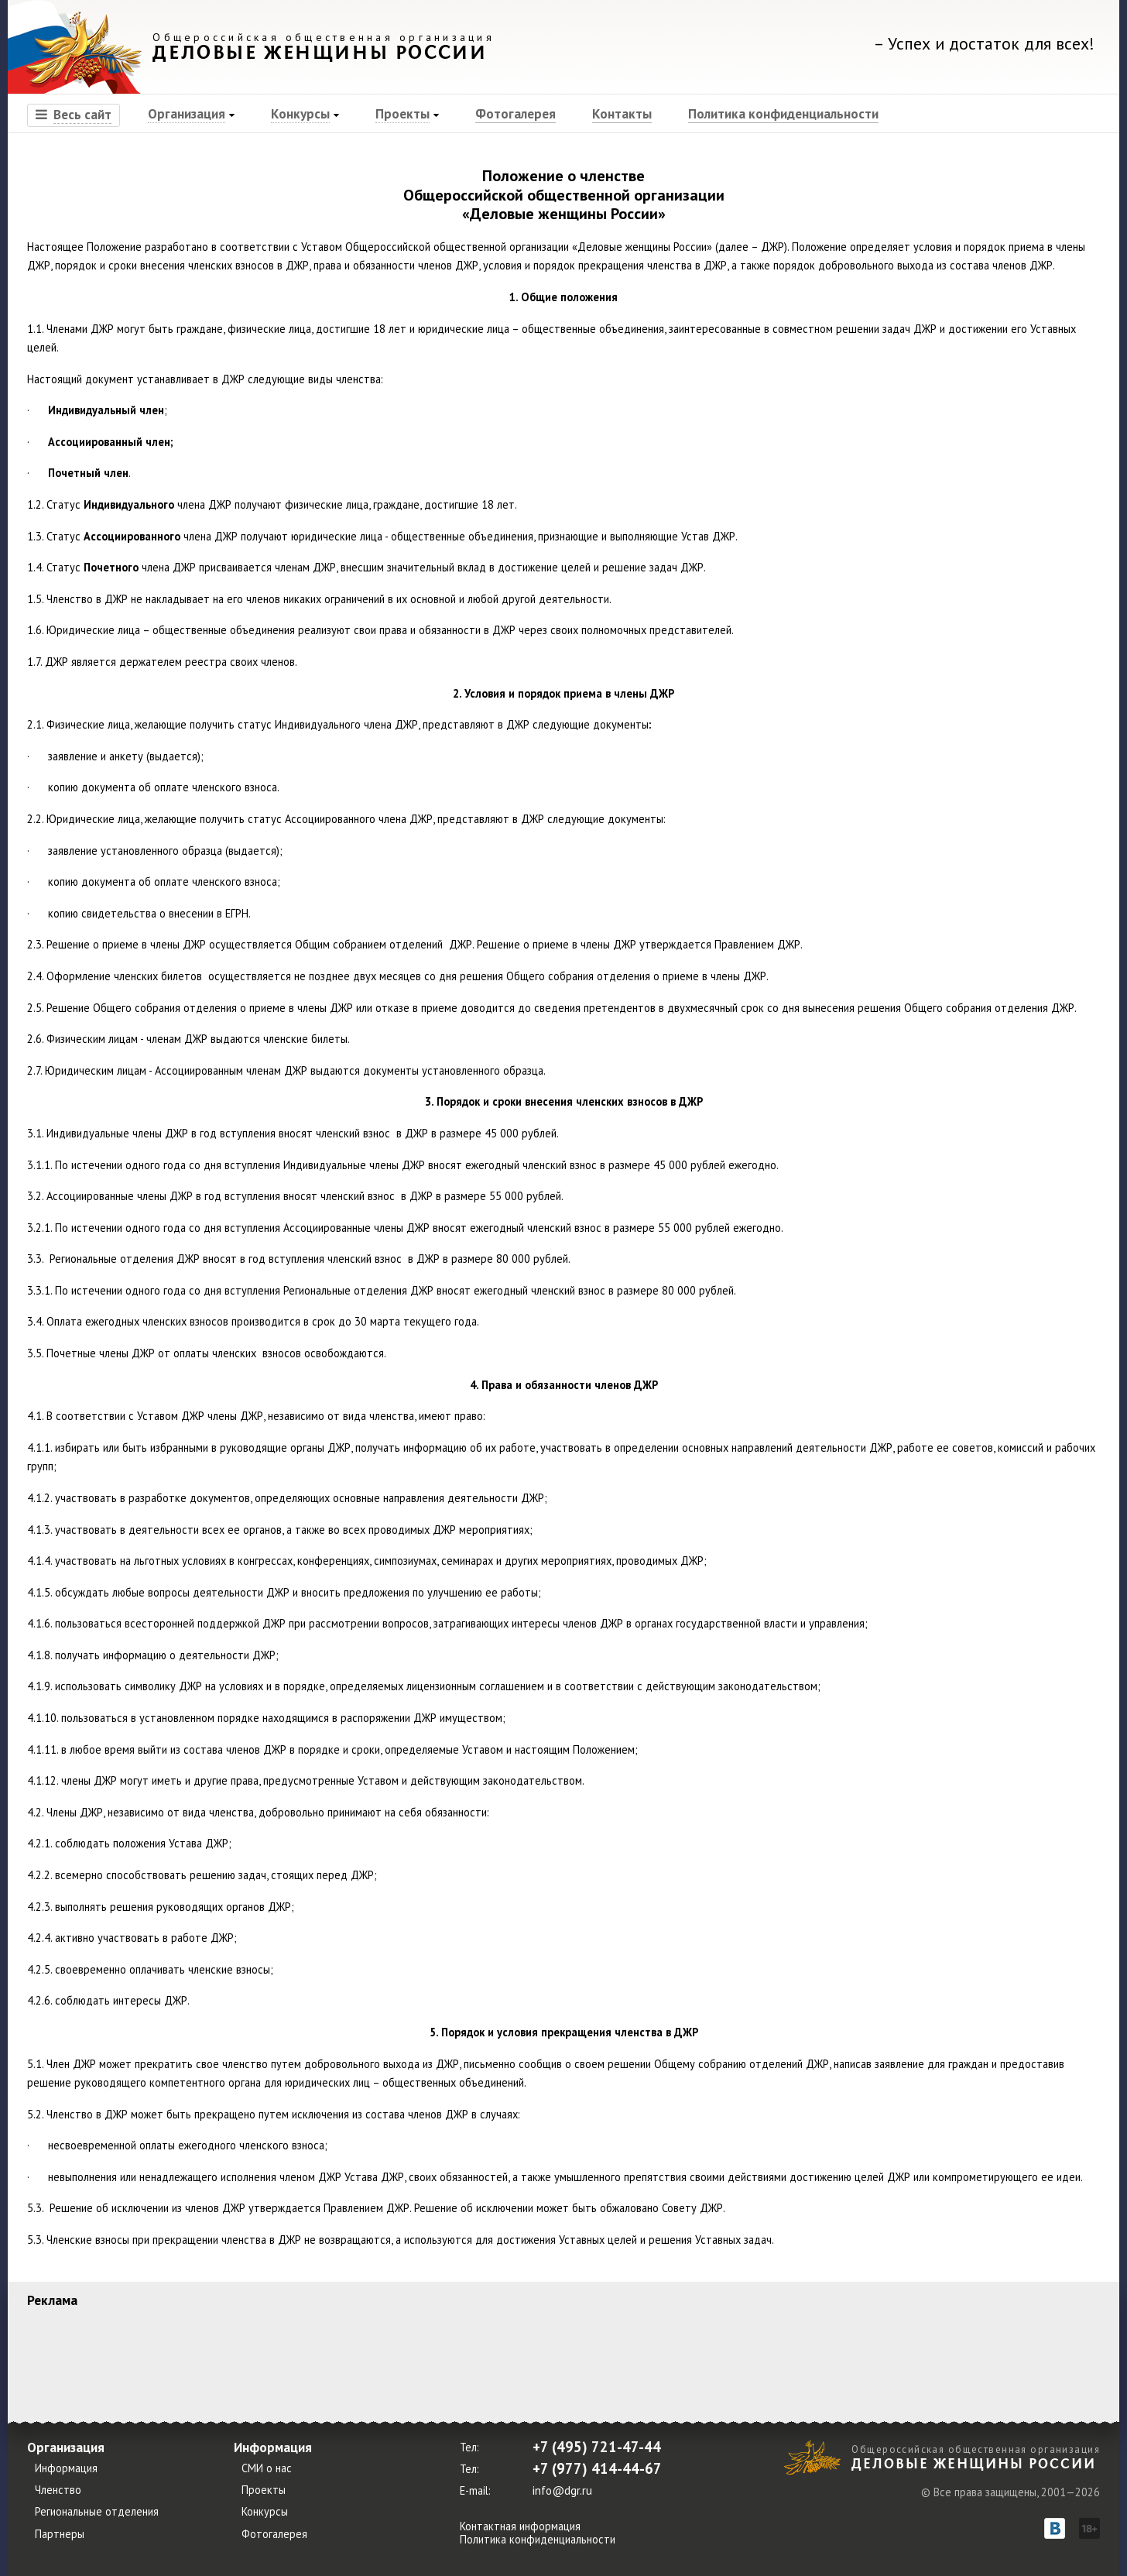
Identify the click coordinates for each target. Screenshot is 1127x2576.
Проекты (402, 113)
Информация (66, 2468)
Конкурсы (300, 113)
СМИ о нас (267, 2468)
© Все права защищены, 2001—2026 (1010, 2492)
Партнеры (59, 2534)
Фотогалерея (515, 113)
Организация (186, 113)
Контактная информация (520, 2526)
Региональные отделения (97, 2512)
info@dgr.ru (562, 2490)
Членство (58, 2490)
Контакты (622, 113)
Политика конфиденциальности (783, 113)
